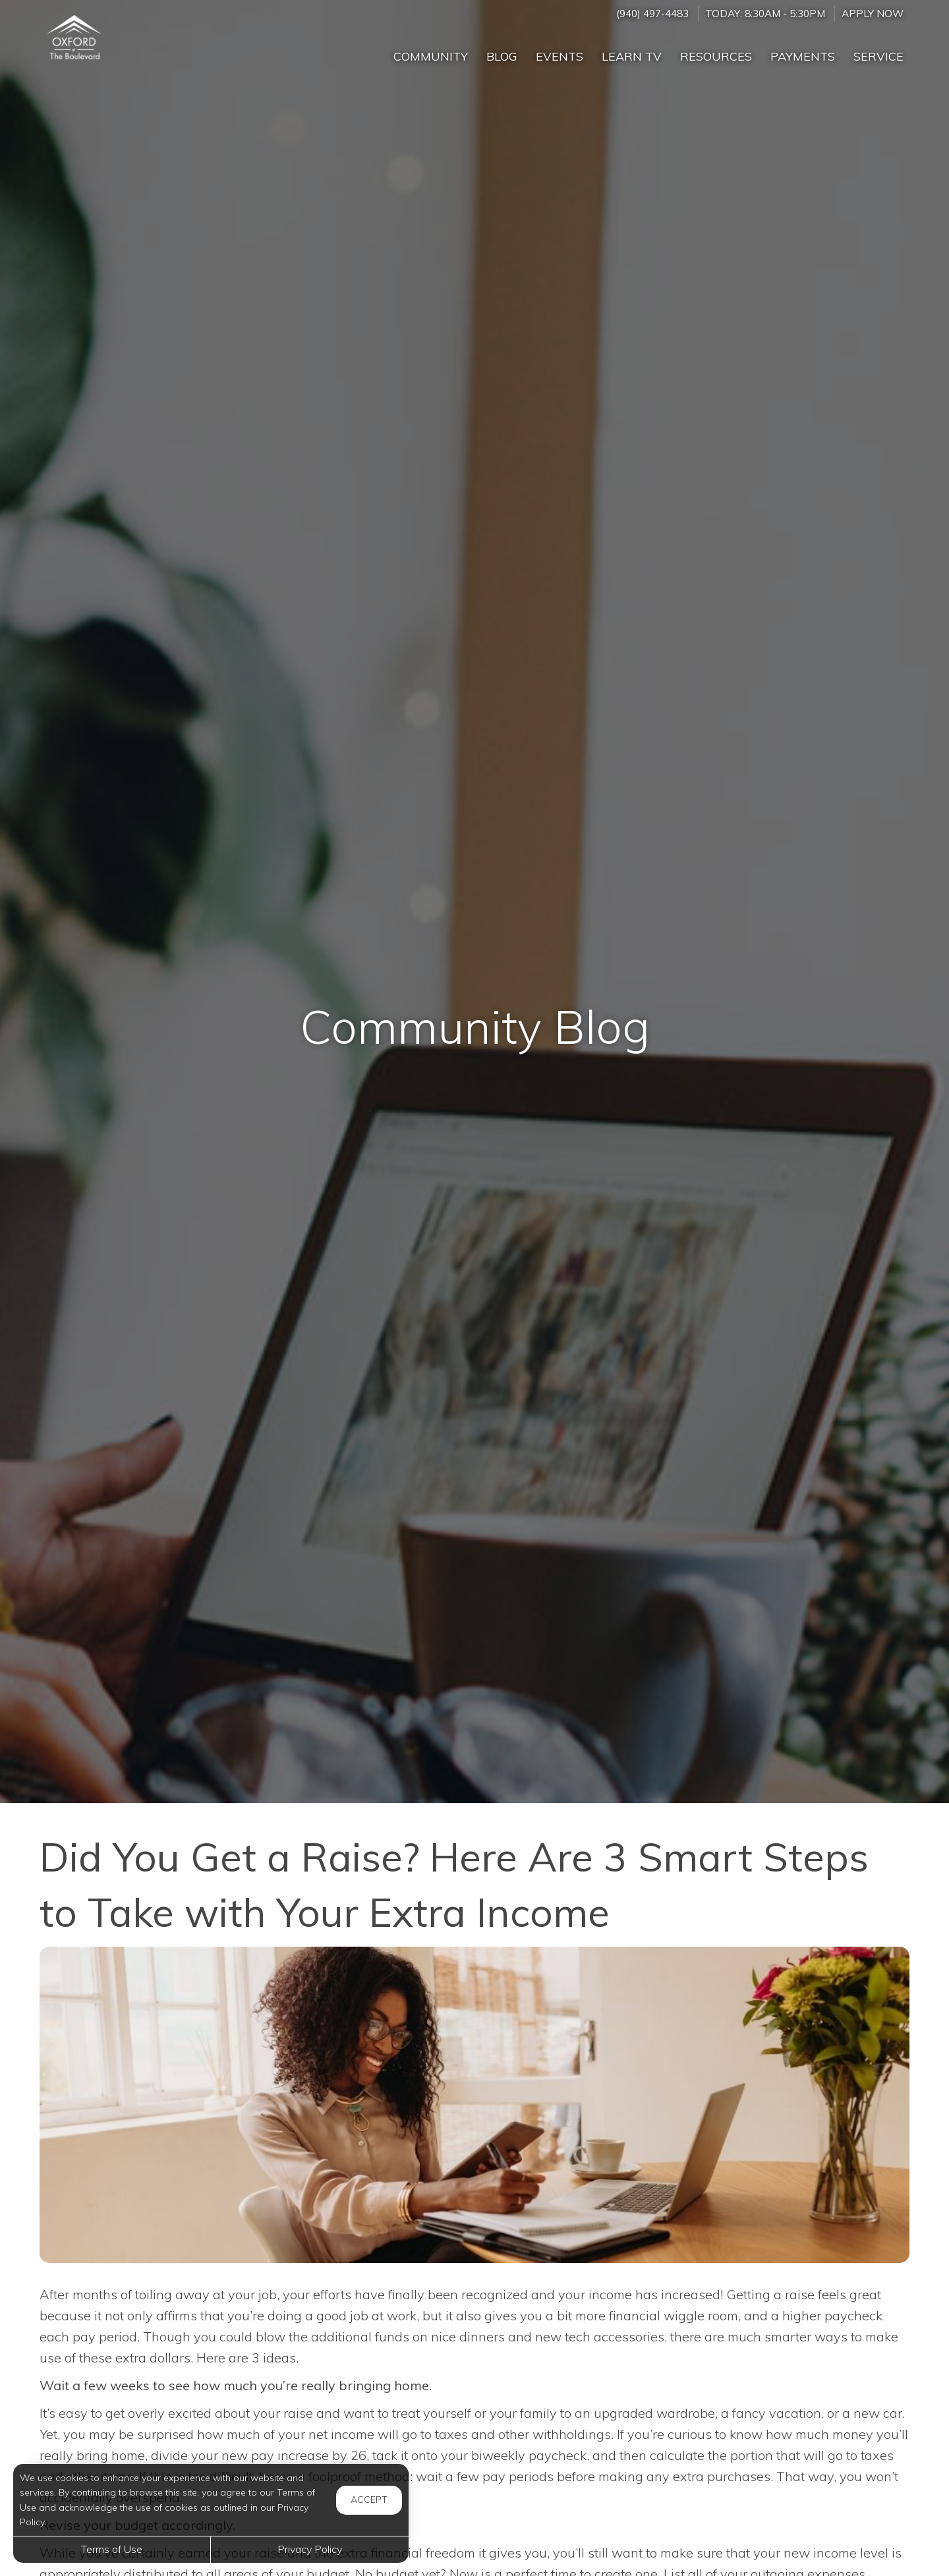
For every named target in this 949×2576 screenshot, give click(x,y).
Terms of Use (111, 2549)
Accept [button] (369, 2499)
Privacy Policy (309, 2549)
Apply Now (873, 13)
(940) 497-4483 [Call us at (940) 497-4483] (652, 13)
